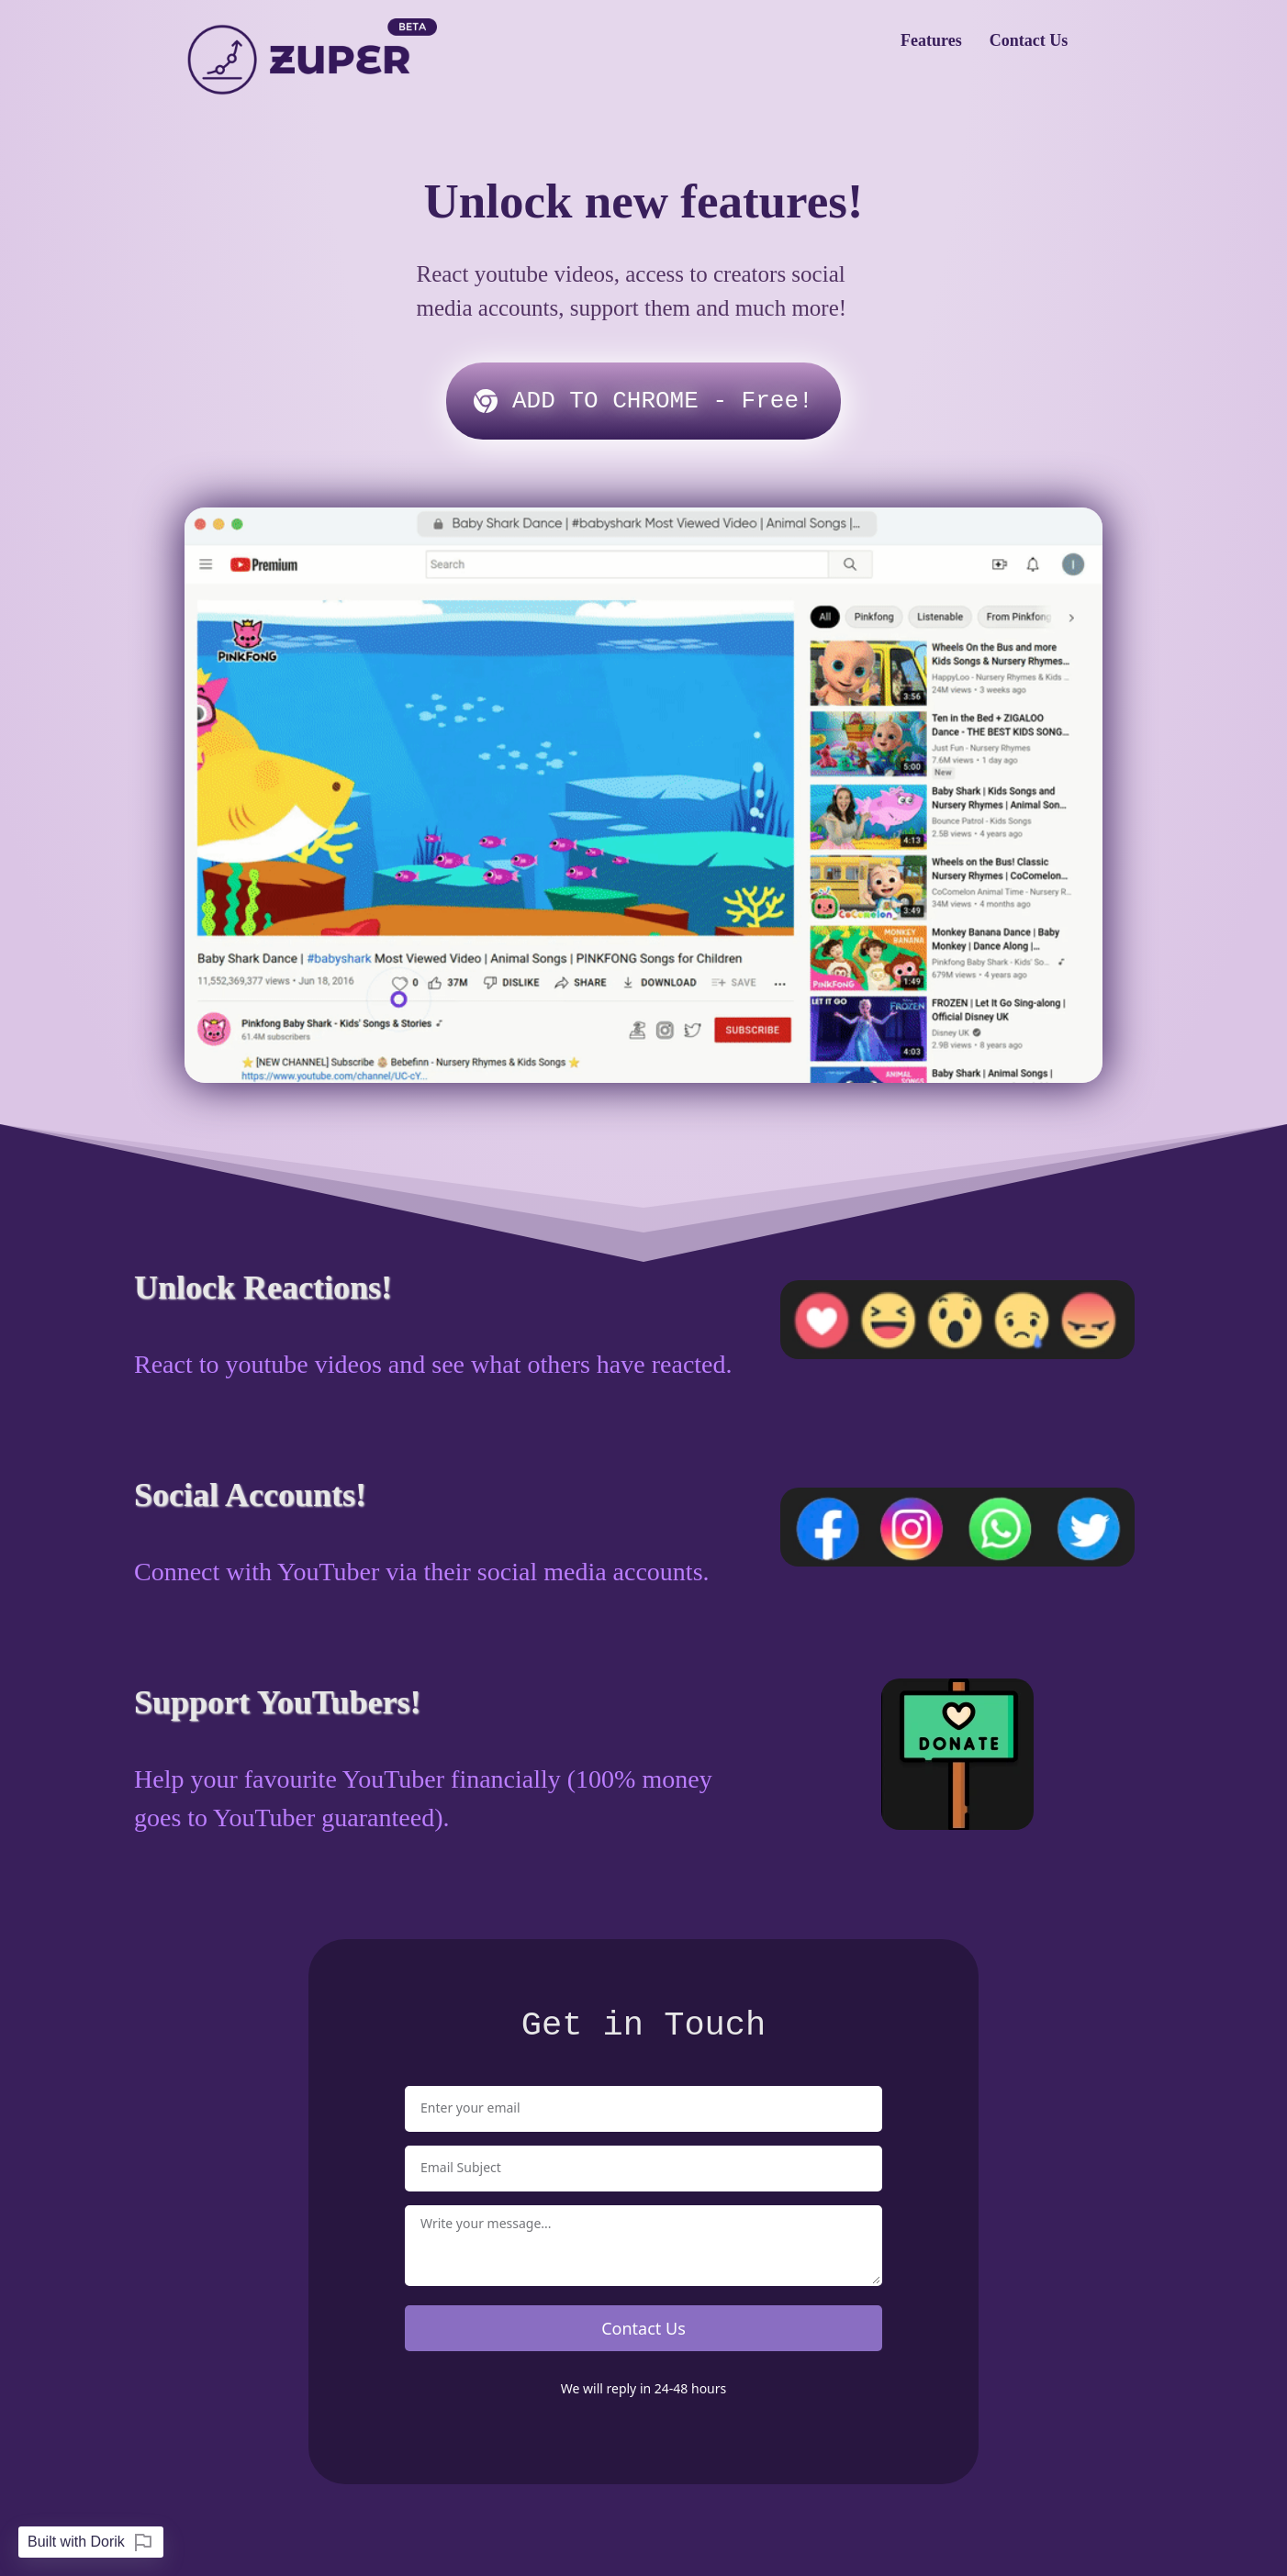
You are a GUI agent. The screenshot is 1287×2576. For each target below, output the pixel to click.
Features (931, 40)
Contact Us (1029, 40)
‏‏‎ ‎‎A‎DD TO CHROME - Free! (643, 401)
